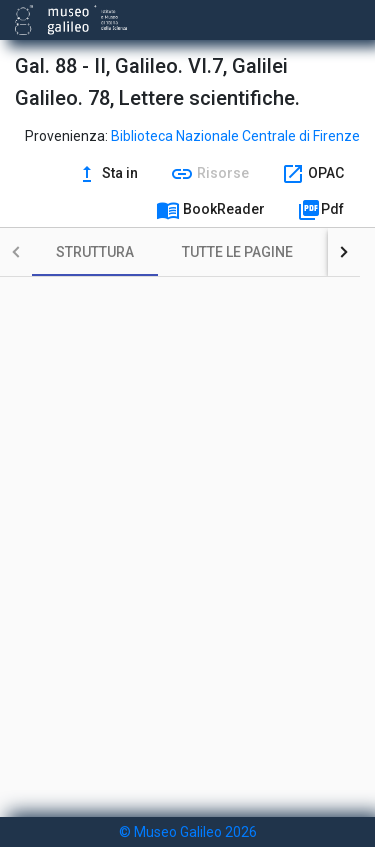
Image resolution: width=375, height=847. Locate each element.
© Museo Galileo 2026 (188, 832)
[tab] (95, 252)
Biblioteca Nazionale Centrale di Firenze (235, 136)
